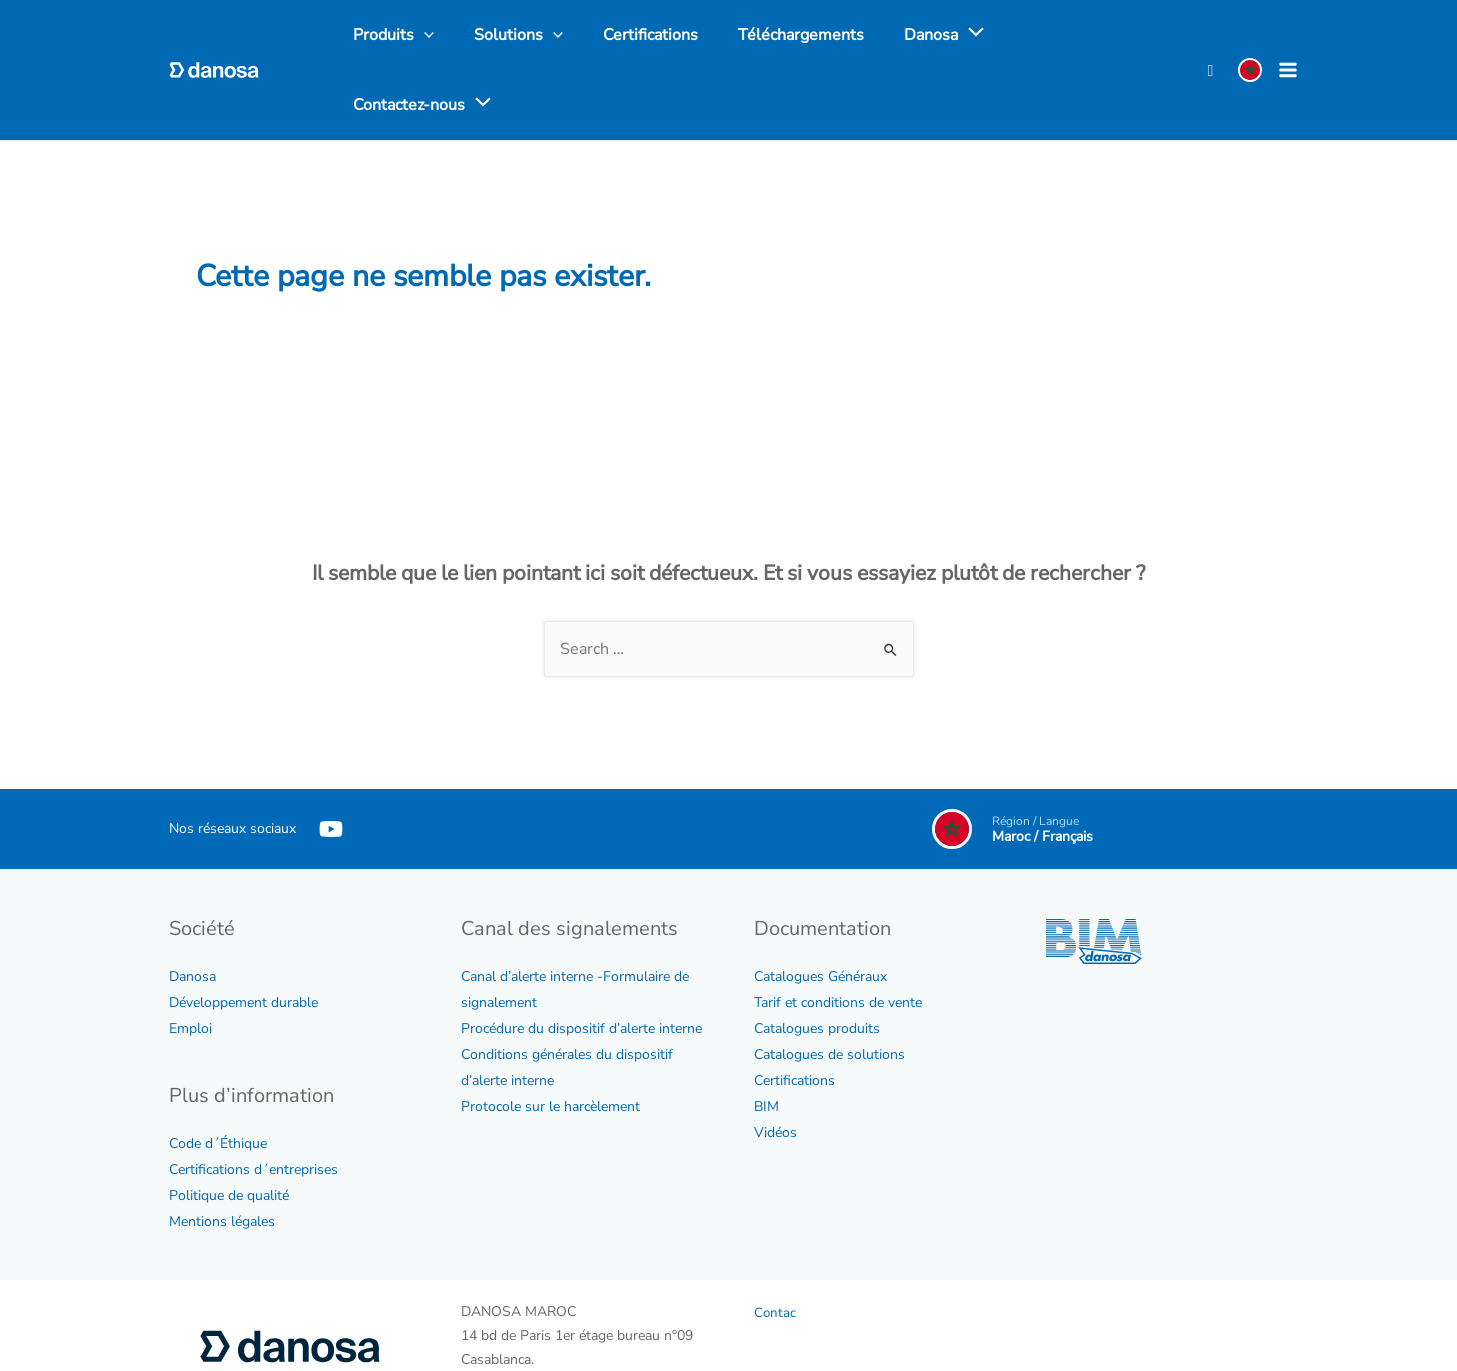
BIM (766, 1039)
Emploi (190, 961)
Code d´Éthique (218, 1076)
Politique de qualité (229, 1128)
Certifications (794, 1013)
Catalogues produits (817, 961)
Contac (775, 1245)
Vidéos (775, 1065)
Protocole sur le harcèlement (550, 1039)
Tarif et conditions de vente (838, 935)
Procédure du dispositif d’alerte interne (581, 961)
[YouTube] (331, 762)
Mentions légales (222, 1154)
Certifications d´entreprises (253, 1102)
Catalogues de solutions (829, 987)
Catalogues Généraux (820, 909)
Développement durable (243, 935)
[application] (935, 37)
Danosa (192, 909)
